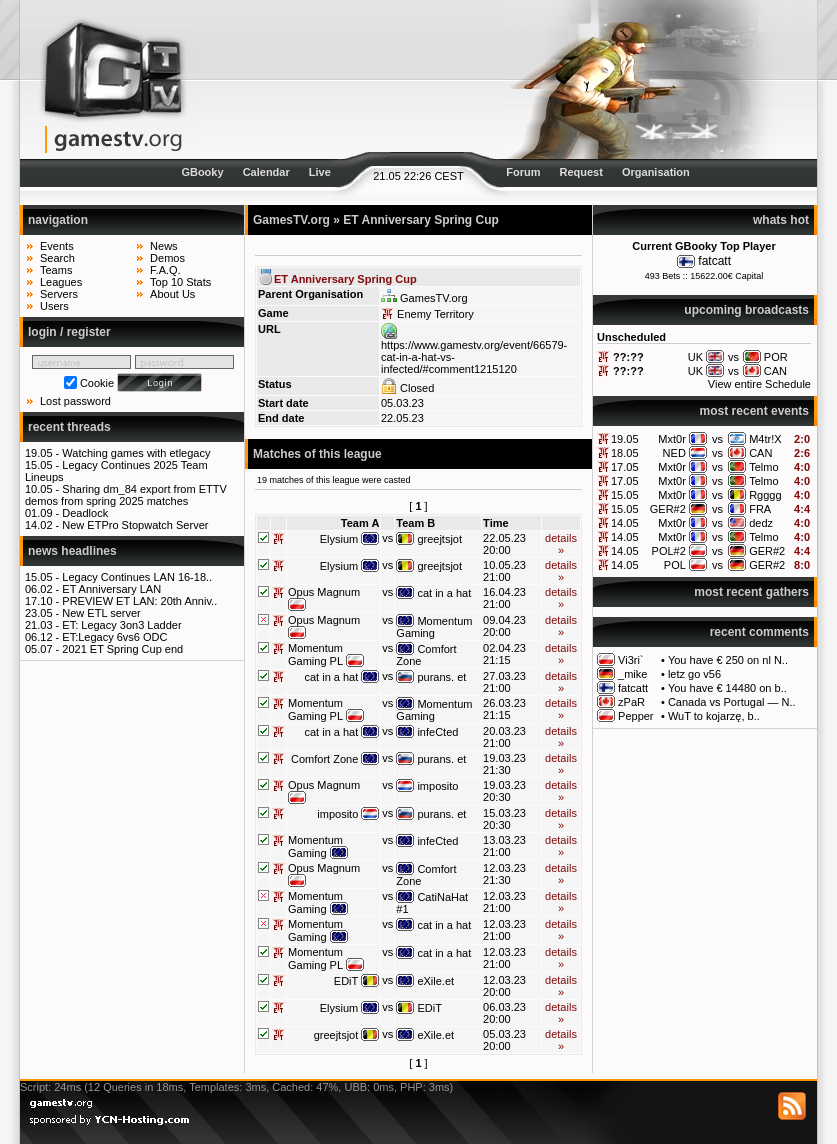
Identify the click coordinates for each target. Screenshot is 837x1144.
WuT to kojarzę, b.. (714, 716)
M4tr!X (765, 439)
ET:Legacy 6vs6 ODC (114, 637)
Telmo (763, 467)
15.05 (625, 495)
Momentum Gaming (434, 627)
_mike (632, 674)
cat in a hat (444, 593)
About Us (172, 294)
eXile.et (435, 981)
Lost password (75, 401)
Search (57, 258)
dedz (761, 523)
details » (561, 544)
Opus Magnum (324, 592)
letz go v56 (694, 674)
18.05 (625, 453)
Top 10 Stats (180, 282)
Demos (167, 258)
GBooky (202, 172)
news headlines (72, 551)
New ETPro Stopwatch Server (135, 525)
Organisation (656, 172)
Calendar (266, 172)
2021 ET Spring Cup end (122, 649)
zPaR (631, 702)
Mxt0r (672, 439)
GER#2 (668, 509)
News (164, 246)
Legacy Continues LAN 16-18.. (137, 577)
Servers (59, 294)
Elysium (339, 539)
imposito (437, 786)
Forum (523, 172)
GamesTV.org (291, 220)
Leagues (61, 282)
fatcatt (714, 261)
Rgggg (765, 495)
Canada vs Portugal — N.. (732, 702)
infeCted (437, 732)
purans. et (441, 677)
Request (581, 172)
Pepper (635, 716)
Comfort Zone (324, 759)
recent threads (69, 427)
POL (675, 565)
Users (54, 306)
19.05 (625, 439)
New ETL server (101, 613)
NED (674, 453)
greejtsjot (439, 539)
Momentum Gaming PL (315, 654)
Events (57, 246)
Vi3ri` (630, 660)
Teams (56, 270)
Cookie (97, 383)
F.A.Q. (165, 270)
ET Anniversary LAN (111, 589)
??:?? (628, 357)
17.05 (625, 467)
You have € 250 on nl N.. (728, 660)
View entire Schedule (759, 384)
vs (717, 439)
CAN (760, 453)
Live (320, 172)
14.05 (625, 523)
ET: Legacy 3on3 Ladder (121, 625)
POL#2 (669, 551)
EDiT (346, 981)
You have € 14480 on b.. (727, 688)
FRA (760, 509)
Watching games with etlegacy (136, 453)
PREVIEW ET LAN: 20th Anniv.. (139, 601)
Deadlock (85, 513)
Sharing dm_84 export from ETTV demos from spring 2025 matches (126, 495)
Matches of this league (317, 454)
